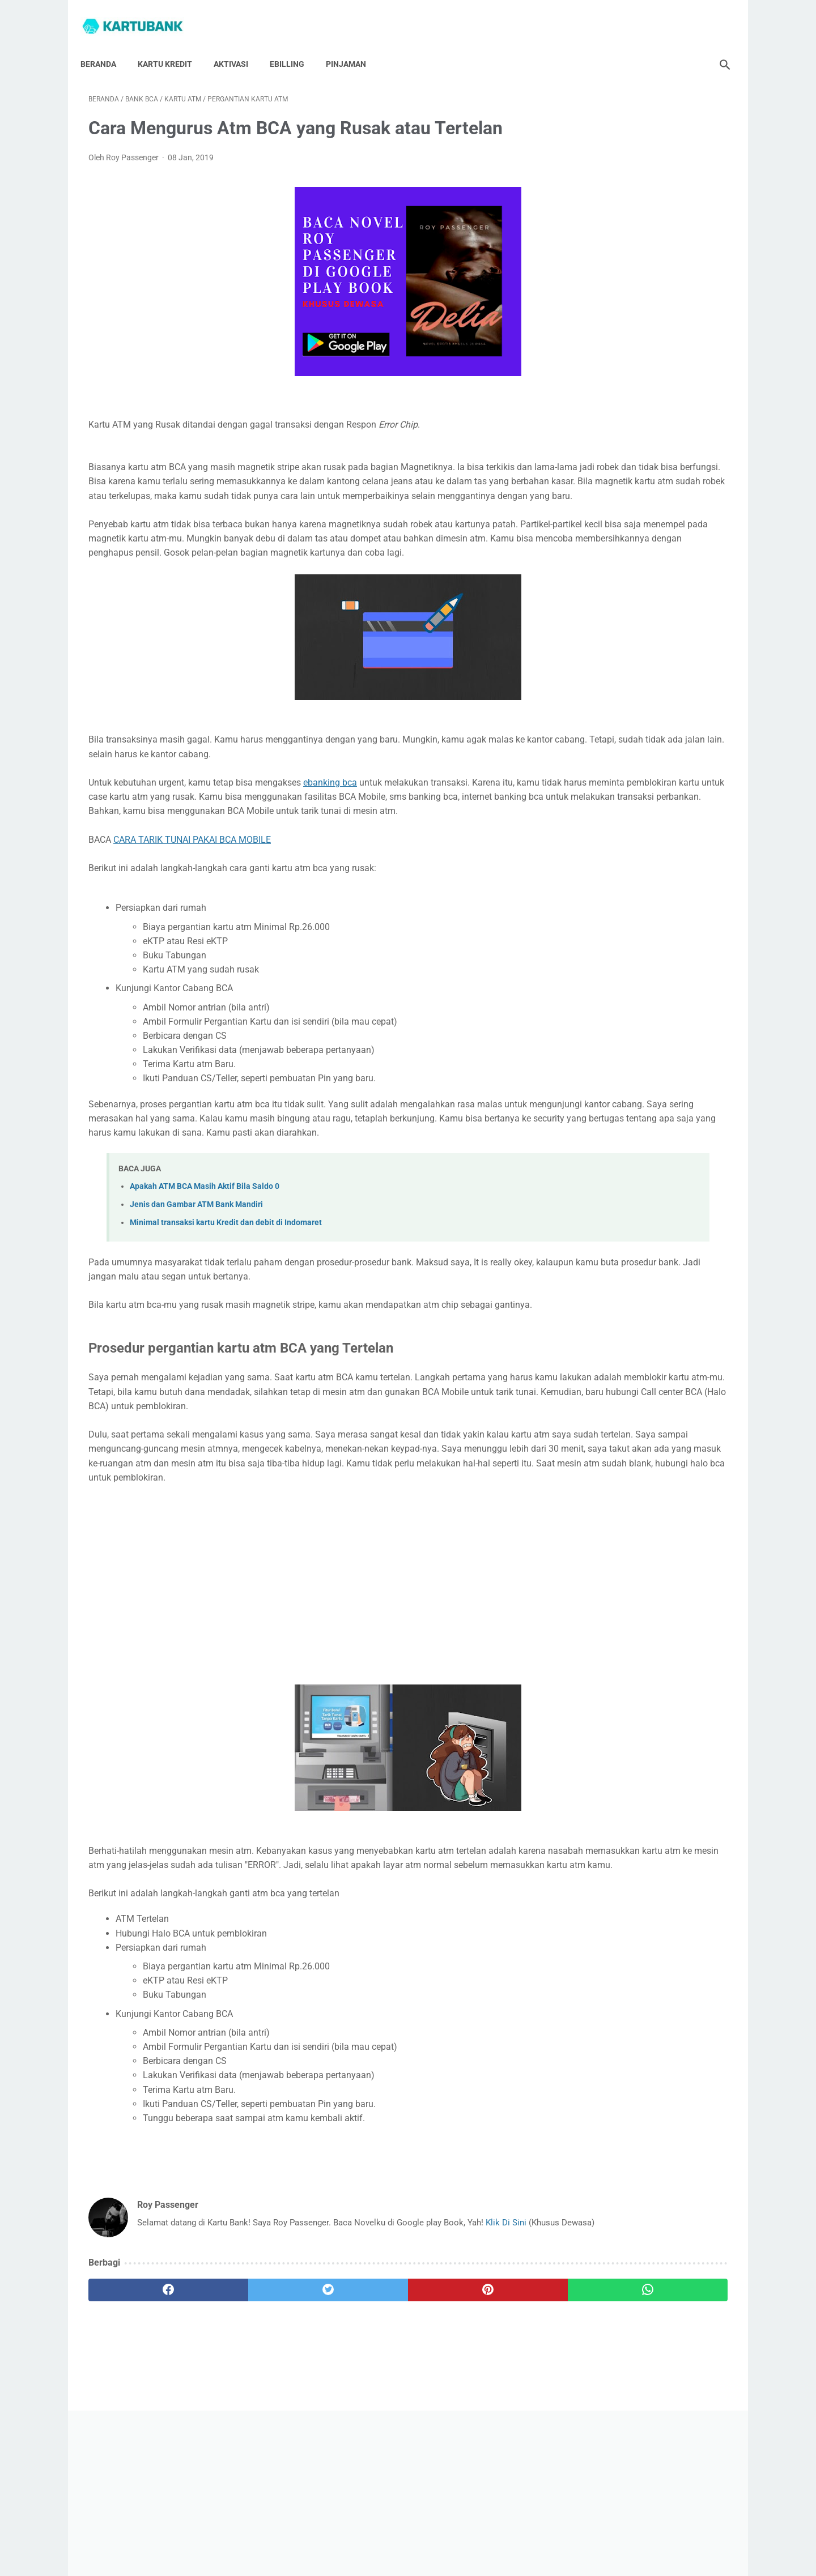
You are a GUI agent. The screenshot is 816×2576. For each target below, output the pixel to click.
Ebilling (295, 44)
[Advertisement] (302, 1680)
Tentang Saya (361, 2534)
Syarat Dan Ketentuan (542, 2534)
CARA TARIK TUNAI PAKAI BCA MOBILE (192, 885)
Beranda (106, 44)
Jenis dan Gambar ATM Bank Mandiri (196, 1264)
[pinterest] (356, 2414)
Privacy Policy (420, 2534)
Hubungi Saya (300, 2534)
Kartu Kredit (173, 44)
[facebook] (142, 2414)
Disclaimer (474, 2534)
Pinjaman (354, 44)
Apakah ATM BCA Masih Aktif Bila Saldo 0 (204, 1246)
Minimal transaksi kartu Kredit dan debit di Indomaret (226, 1282)
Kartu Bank (424, 2558)
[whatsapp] (463, 2414)
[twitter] (249, 2414)
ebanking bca (330, 813)
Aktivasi (239, 44)
